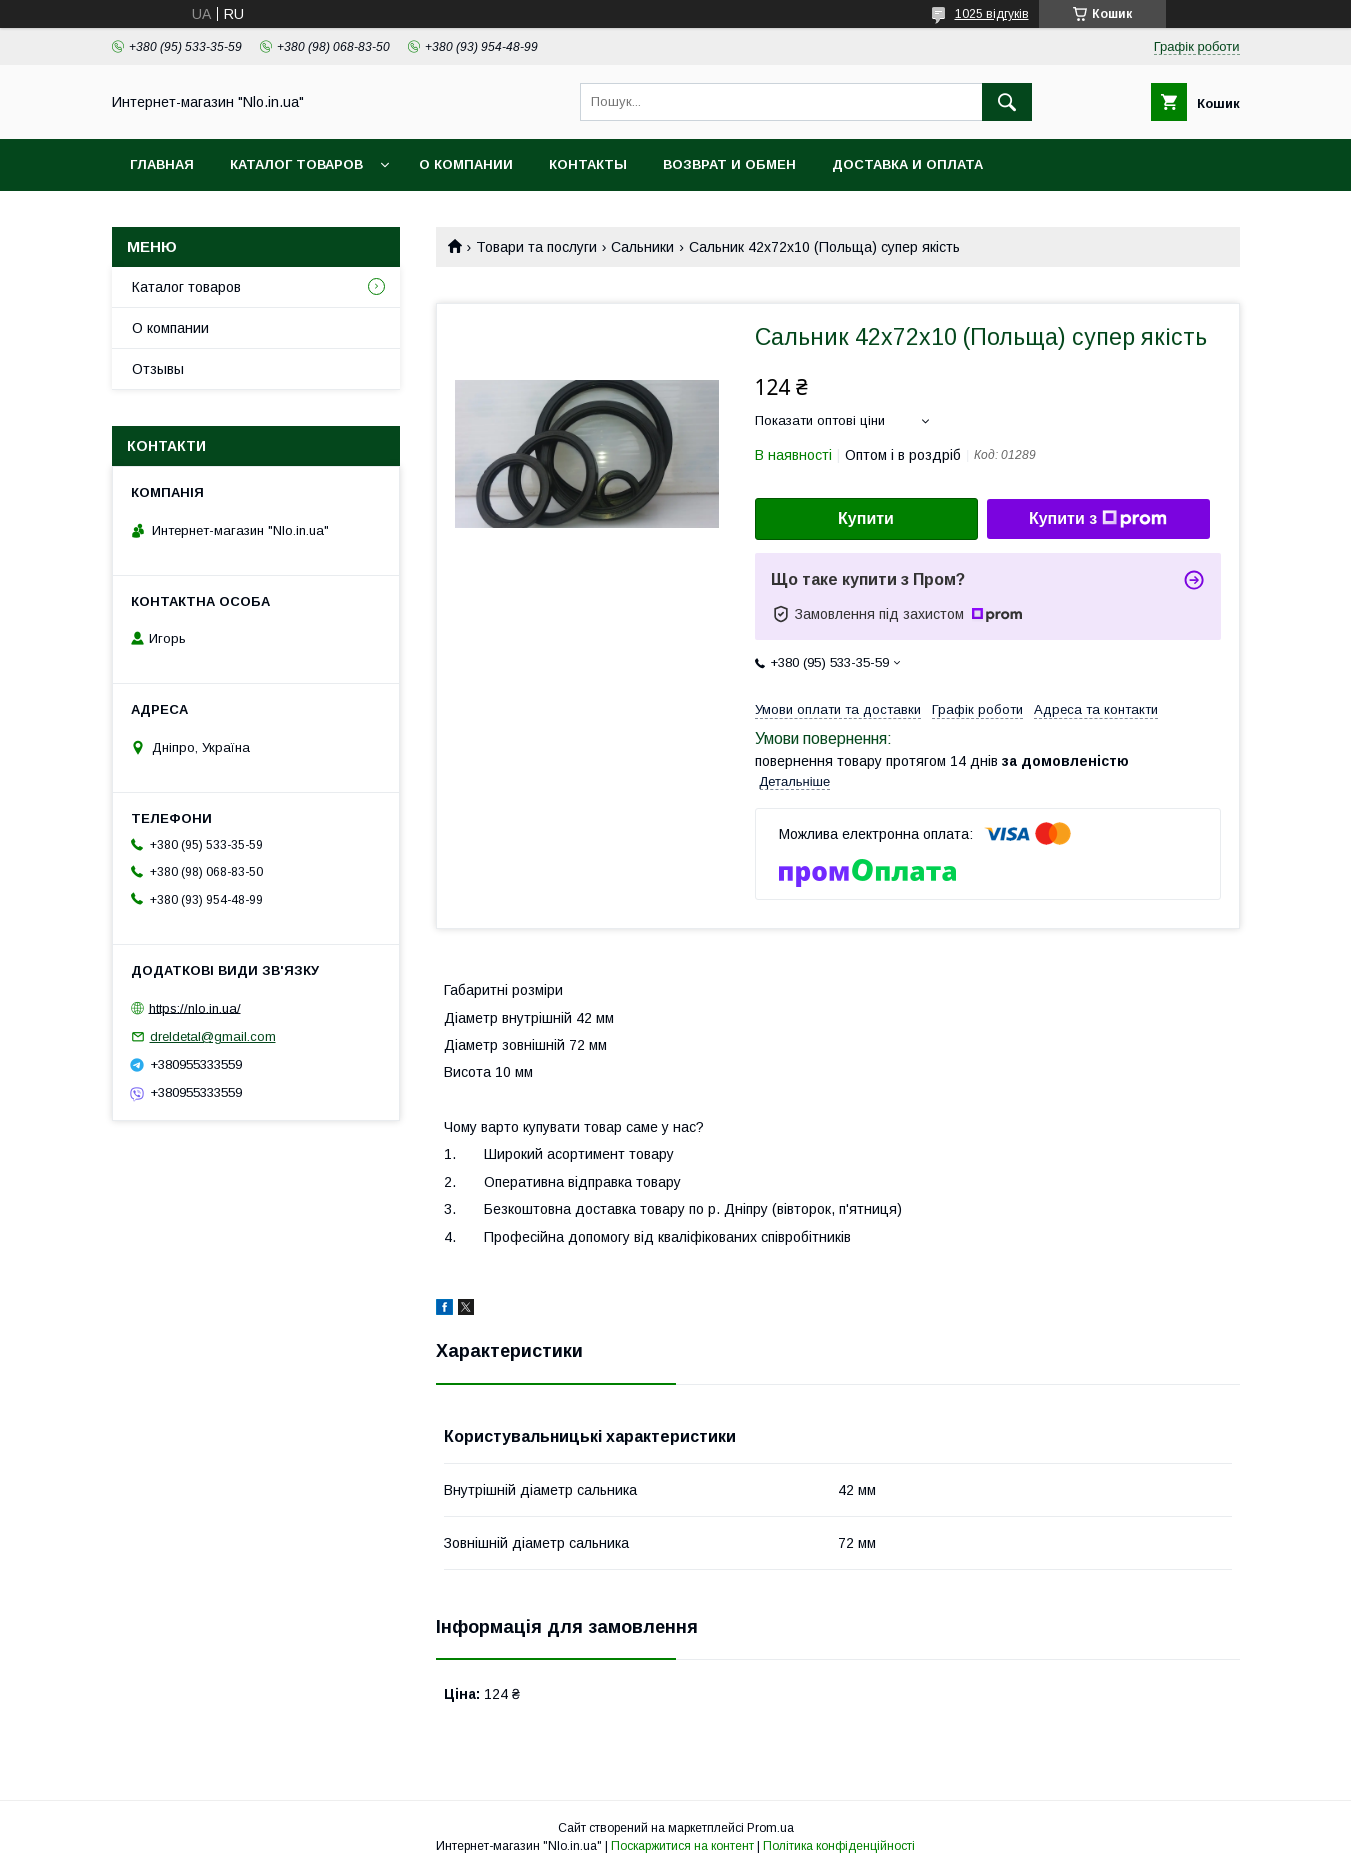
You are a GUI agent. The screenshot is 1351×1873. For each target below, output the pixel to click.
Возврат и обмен (729, 164)
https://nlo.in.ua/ (195, 1007)
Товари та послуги (536, 247)
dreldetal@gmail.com (213, 1036)
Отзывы (158, 369)
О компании (466, 164)
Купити (866, 518)
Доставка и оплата (907, 164)
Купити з (1098, 519)
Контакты (588, 164)
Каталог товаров (296, 164)
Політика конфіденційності (839, 1846)
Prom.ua (770, 1828)
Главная (162, 164)
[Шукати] (1007, 102)
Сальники (642, 247)
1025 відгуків (992, 14)
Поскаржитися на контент (682, 1846)
